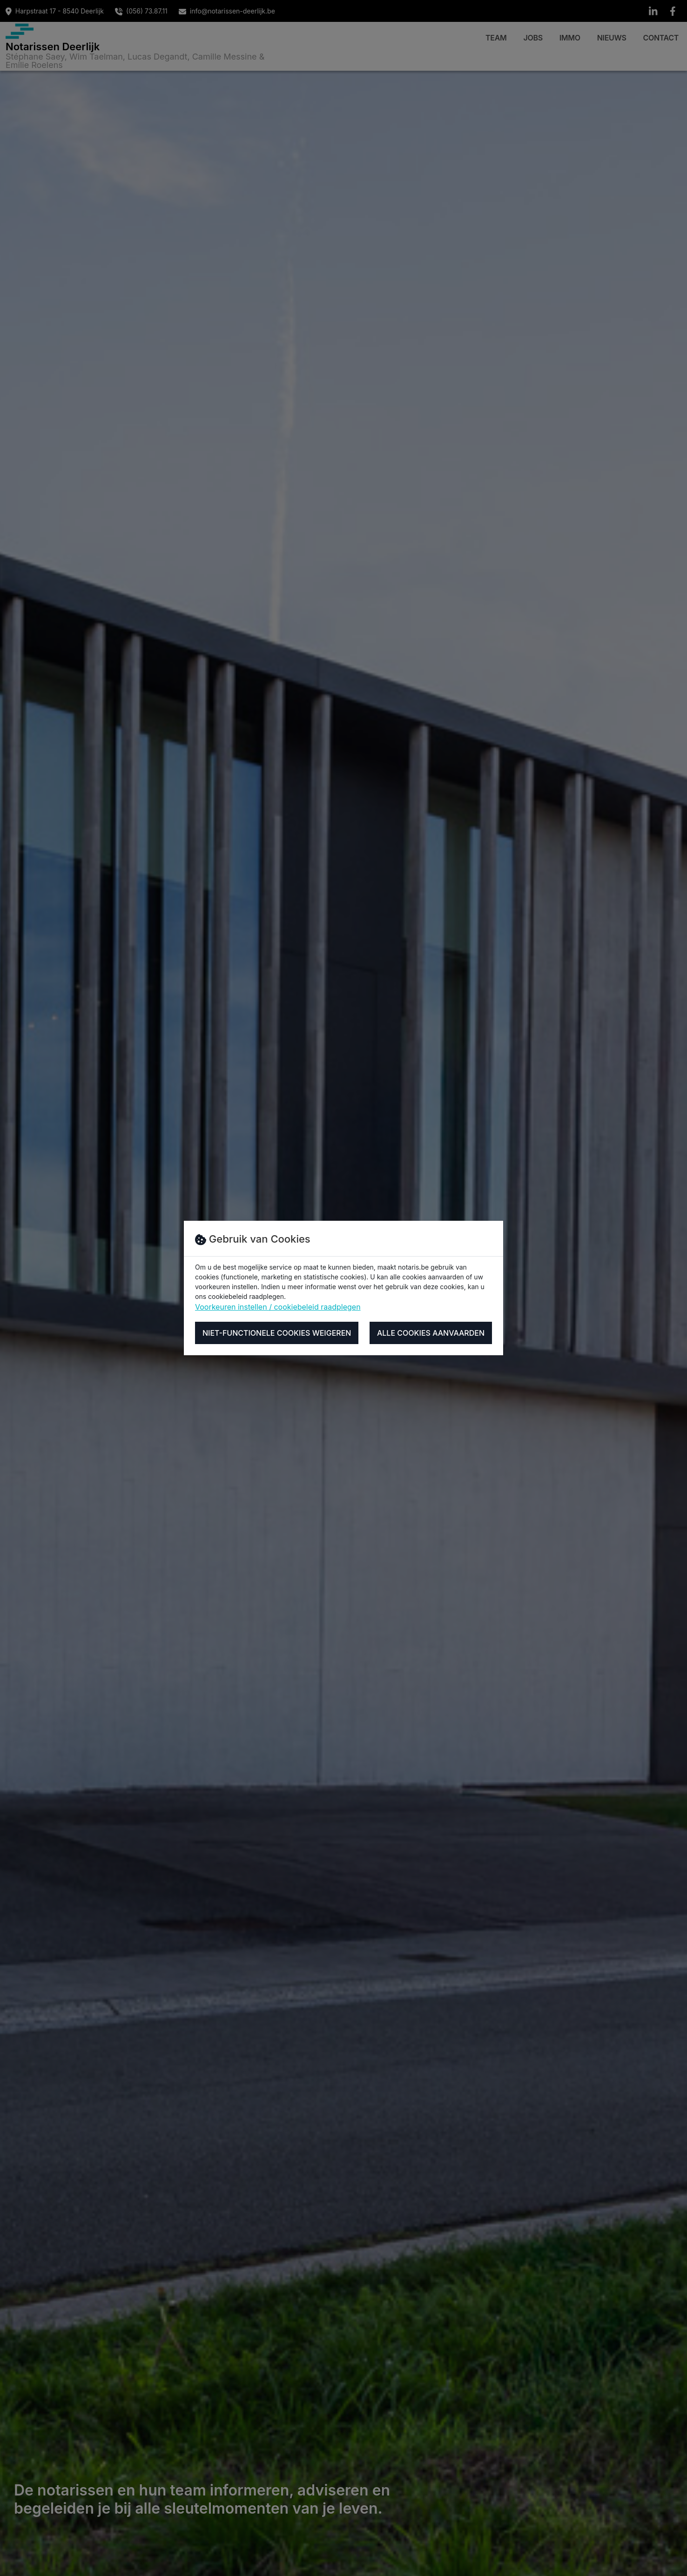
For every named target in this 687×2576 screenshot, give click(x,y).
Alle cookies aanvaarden (431, 1333)
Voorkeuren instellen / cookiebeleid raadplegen (278, 1307)
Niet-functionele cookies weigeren (276, 1333)
